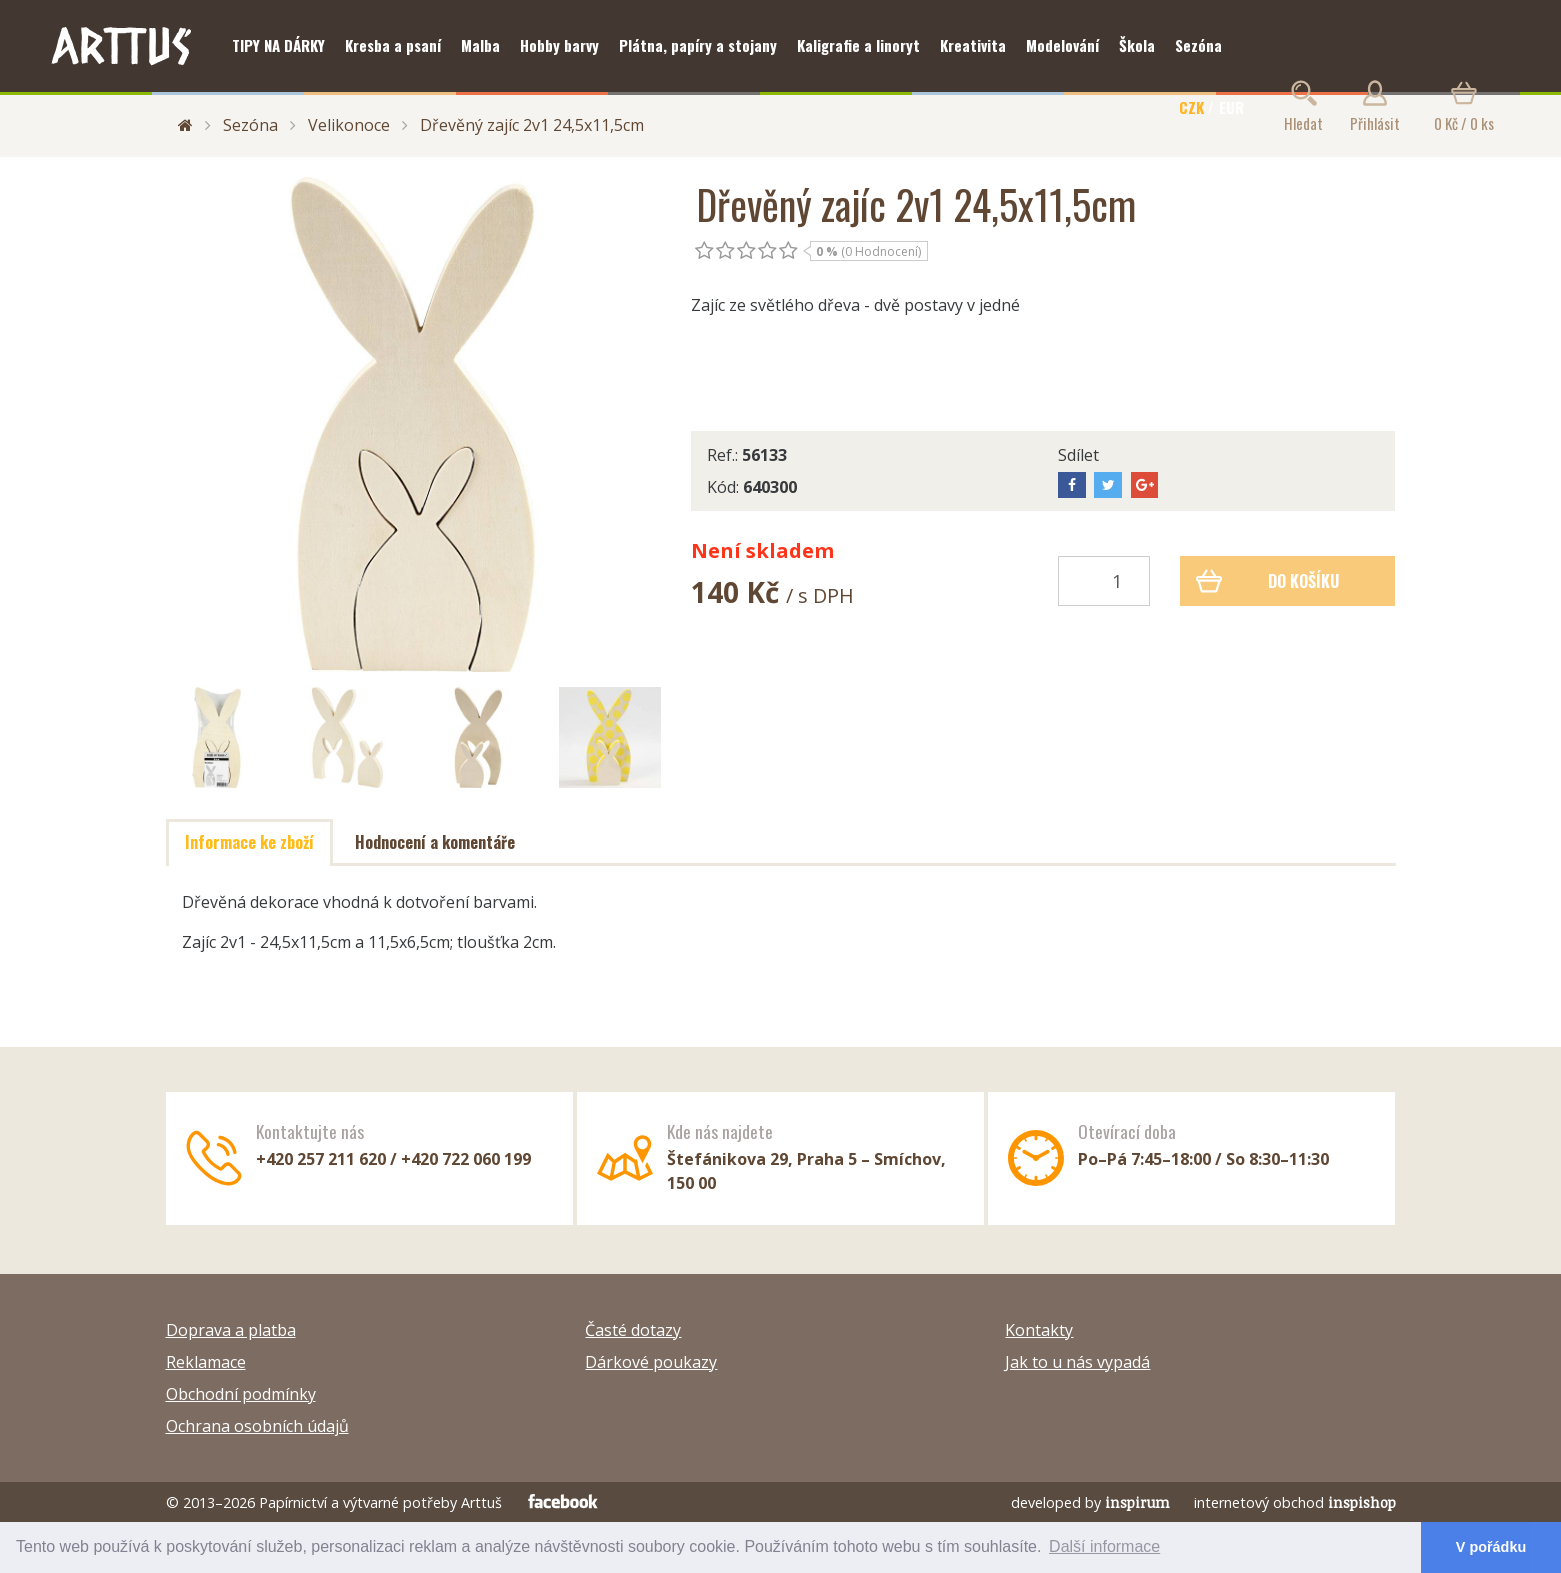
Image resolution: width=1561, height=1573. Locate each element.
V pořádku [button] (1491, 1547)
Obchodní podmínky (241, 1394)
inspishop (1362, 1502)
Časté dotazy (633, 1330)
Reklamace (206, 1362)
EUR (1231, 107)
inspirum (1137, 1502)
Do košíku (1267, 581)
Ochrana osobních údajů (257, 1426)
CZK (1191, 107)
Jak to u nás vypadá (1077, 1362)
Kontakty (1039, 1330)
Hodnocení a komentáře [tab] (435, 842)
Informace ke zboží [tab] (249, 842)
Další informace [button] (1104, 1546)
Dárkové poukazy (651, 1362)
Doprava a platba (231, 1330)
